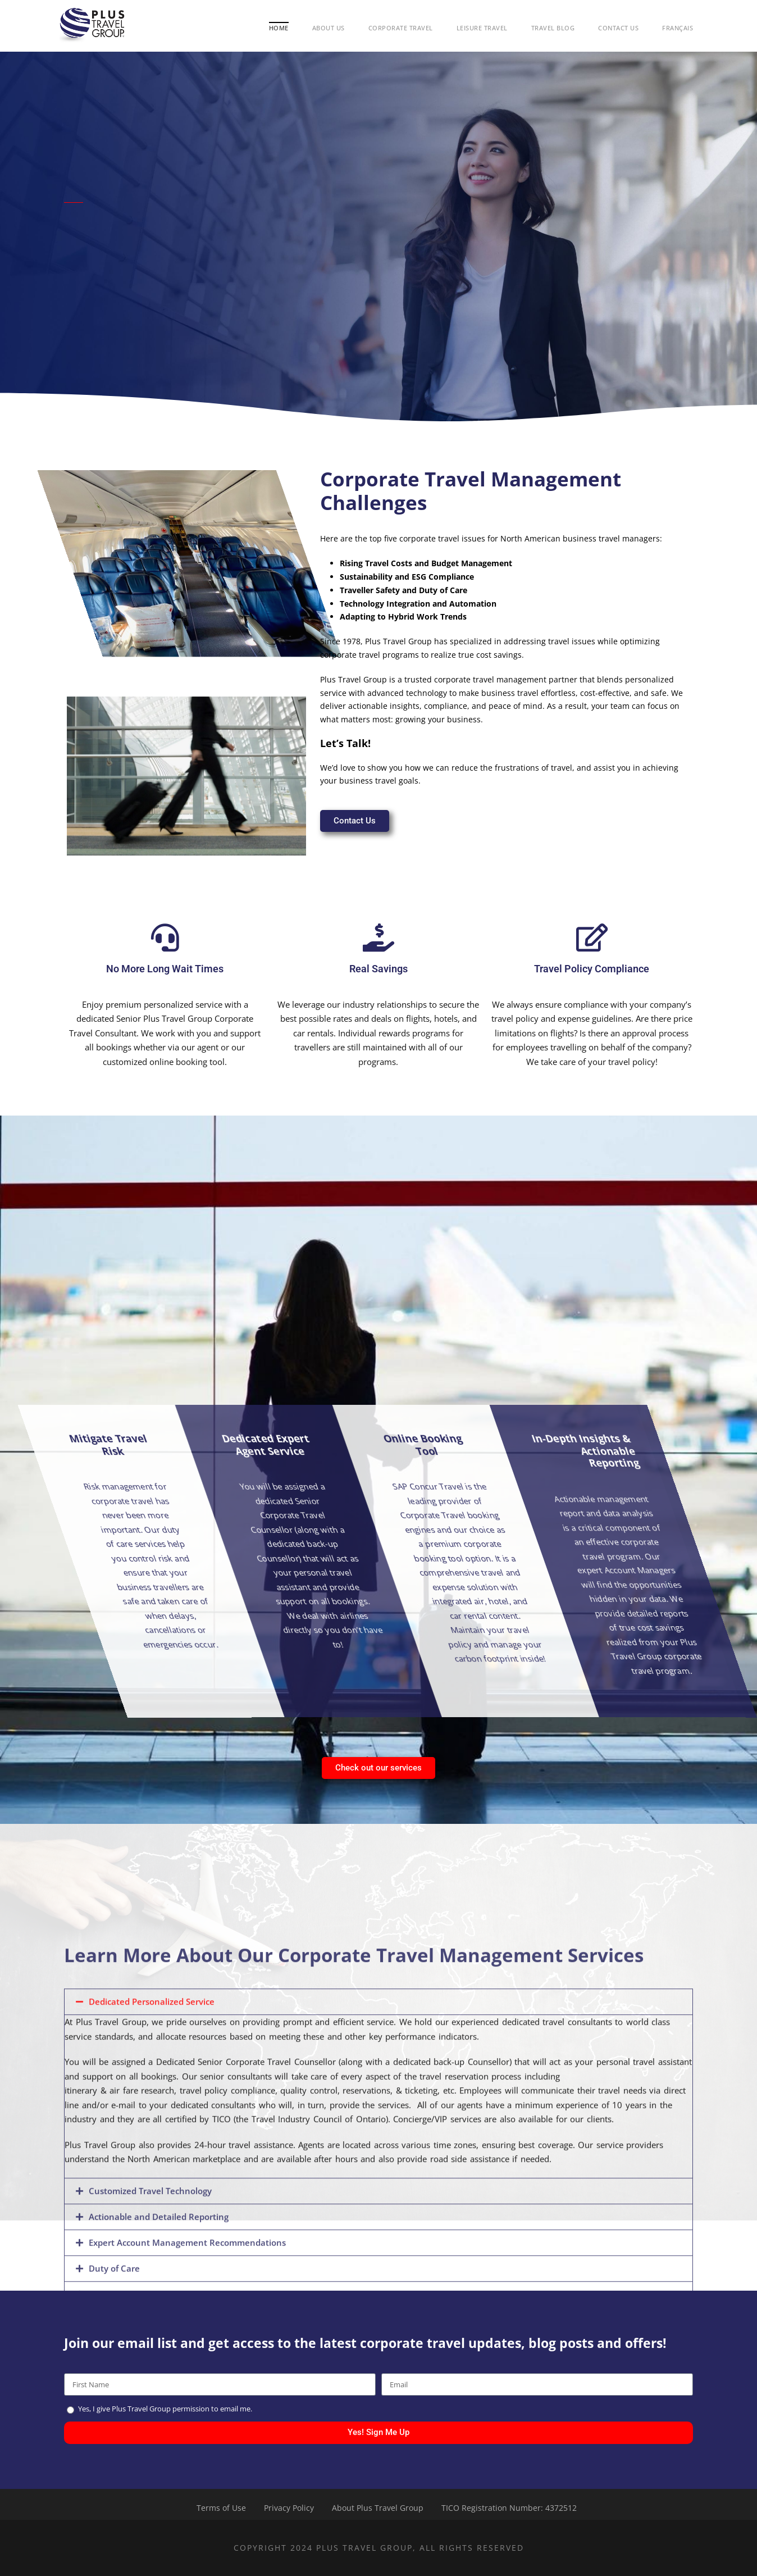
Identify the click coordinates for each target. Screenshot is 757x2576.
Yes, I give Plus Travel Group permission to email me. (165, 2409)
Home (279, 28)
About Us (328, 28)
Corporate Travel (400, 28)
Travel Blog (553, 28)
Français (677, 28)
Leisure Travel (482, 28)
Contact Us (618, 28)
